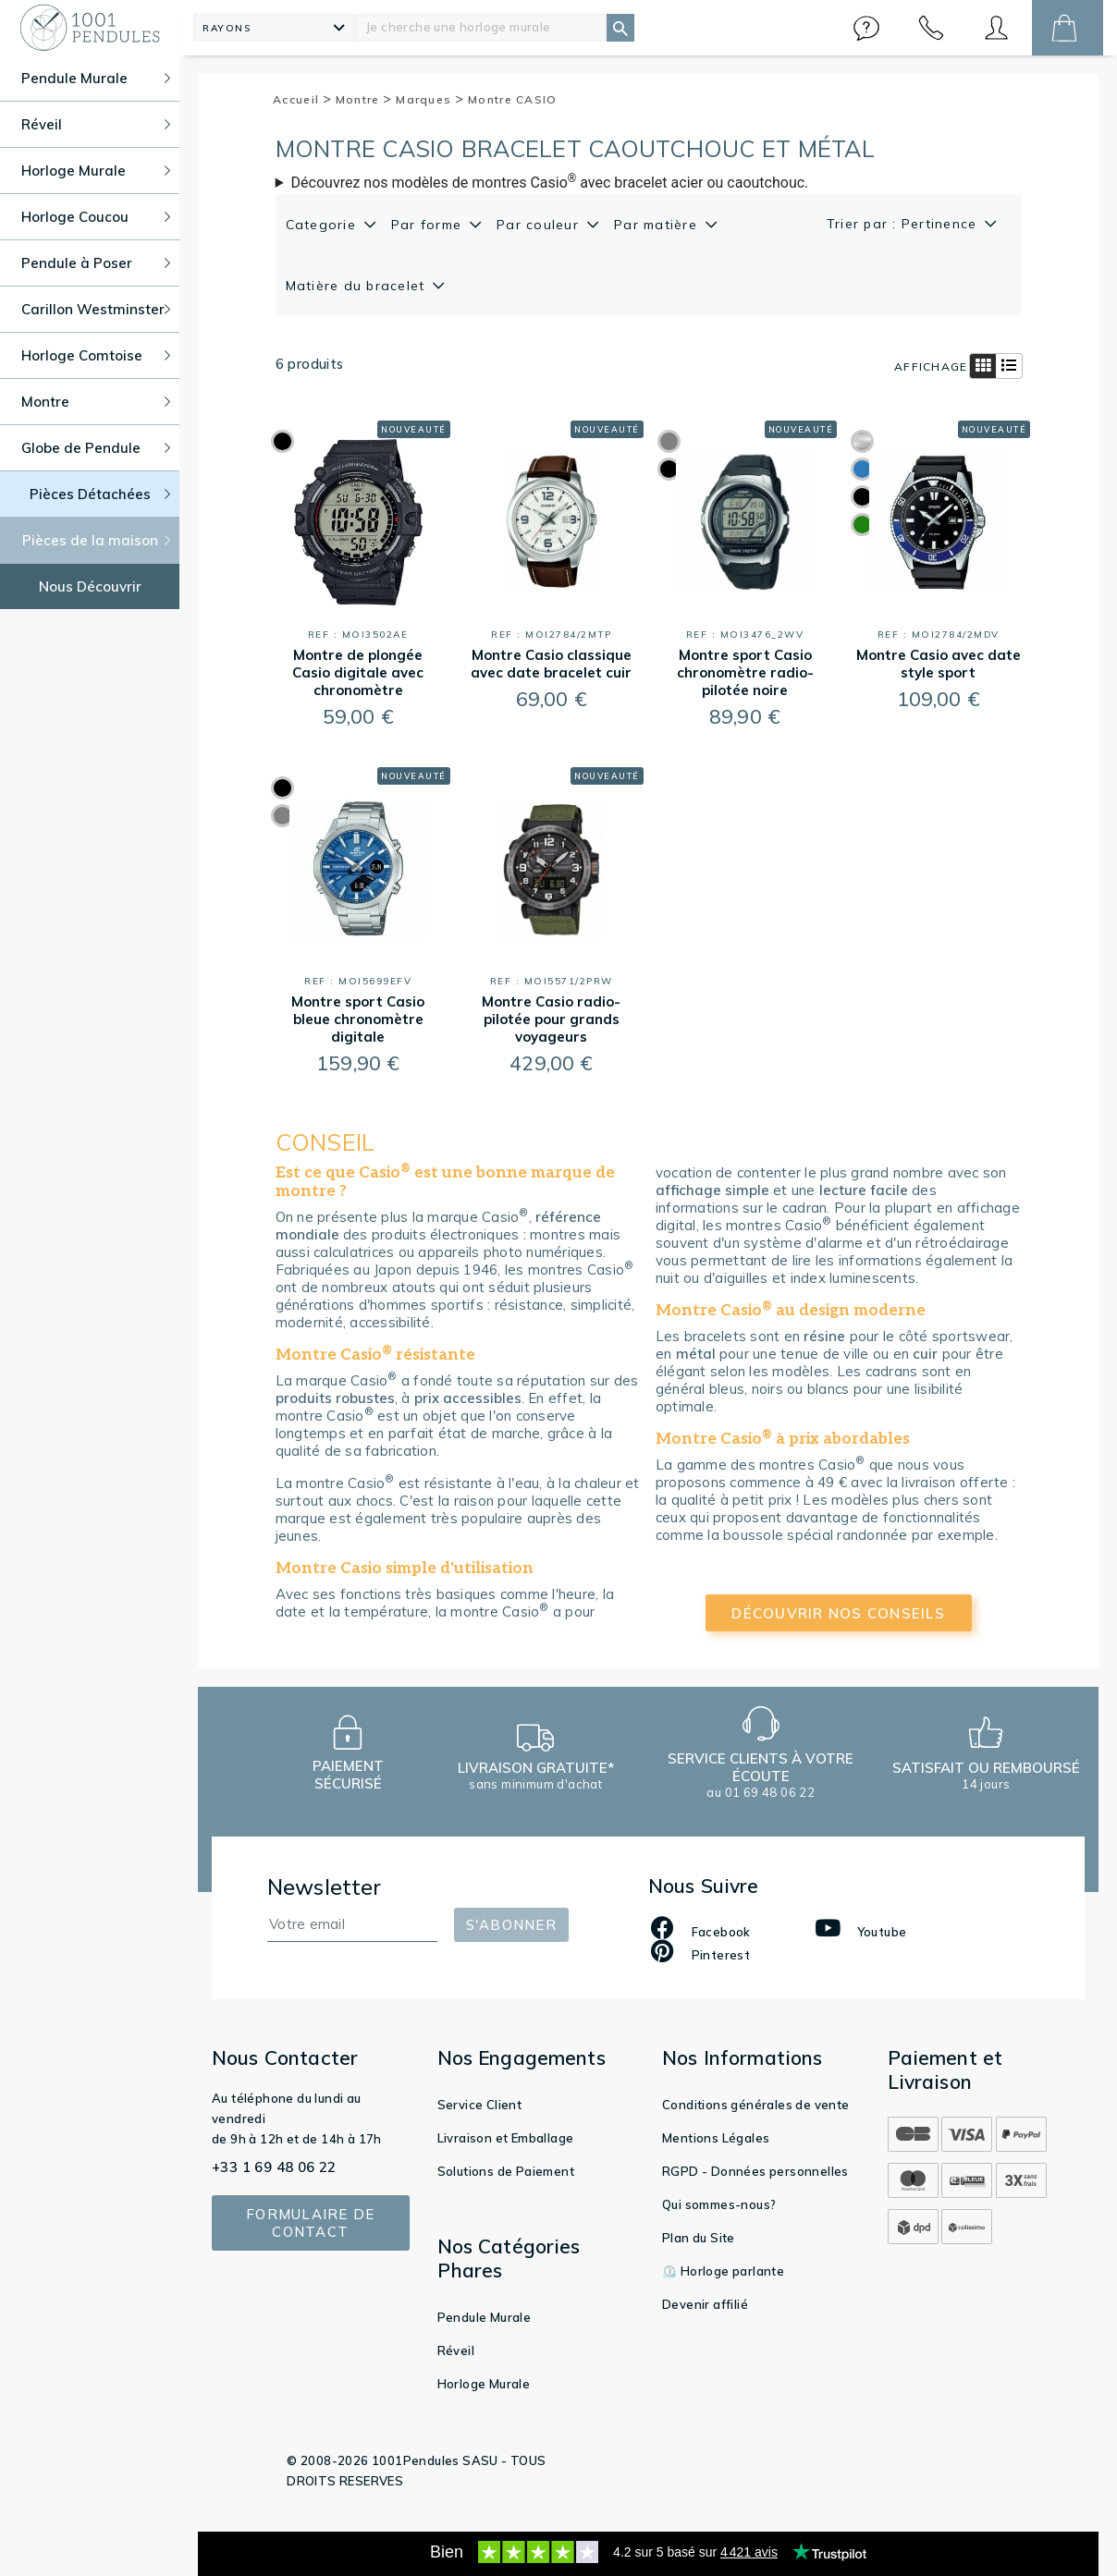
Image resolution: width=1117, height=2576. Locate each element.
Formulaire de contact (310, 2222)
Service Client (479, 2104)
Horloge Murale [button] (95, 170)
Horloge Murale (484, 2383)
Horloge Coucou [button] (95, 217)
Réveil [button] (95, 124)
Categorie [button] (324, 224)
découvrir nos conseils (838, 1613)
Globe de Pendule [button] (95, 448)
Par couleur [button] (540, 224)
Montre (364, 99)
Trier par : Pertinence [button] (904, 223)
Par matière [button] (658, 224)
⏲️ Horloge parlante (723, 2271)
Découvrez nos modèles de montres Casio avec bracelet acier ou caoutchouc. (550, 181)
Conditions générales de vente (756, 2104)
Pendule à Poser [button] (95, 263)
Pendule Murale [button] (95, 78)
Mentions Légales (715, 2137)
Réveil (455, 2350)
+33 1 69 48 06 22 (274, 2167)
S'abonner (511, 1925)
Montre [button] (95, 401)
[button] (866, 27)
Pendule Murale (484, 2317)
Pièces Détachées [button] (100, 494)
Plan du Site (698, 2237)
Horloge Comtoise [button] (95, 355)
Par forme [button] (429, 224)
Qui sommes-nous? (719, 2204)
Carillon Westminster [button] (95, 309)
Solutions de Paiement (505, 2171)
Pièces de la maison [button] (96, 540)
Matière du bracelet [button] (358, 285)
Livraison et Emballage (505, 2137)
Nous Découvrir (90, 586)
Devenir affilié (705, 2304)
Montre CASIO (513, 99)
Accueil (302, 99)
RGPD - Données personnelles (755, 2171)
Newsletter (324, 1887)
